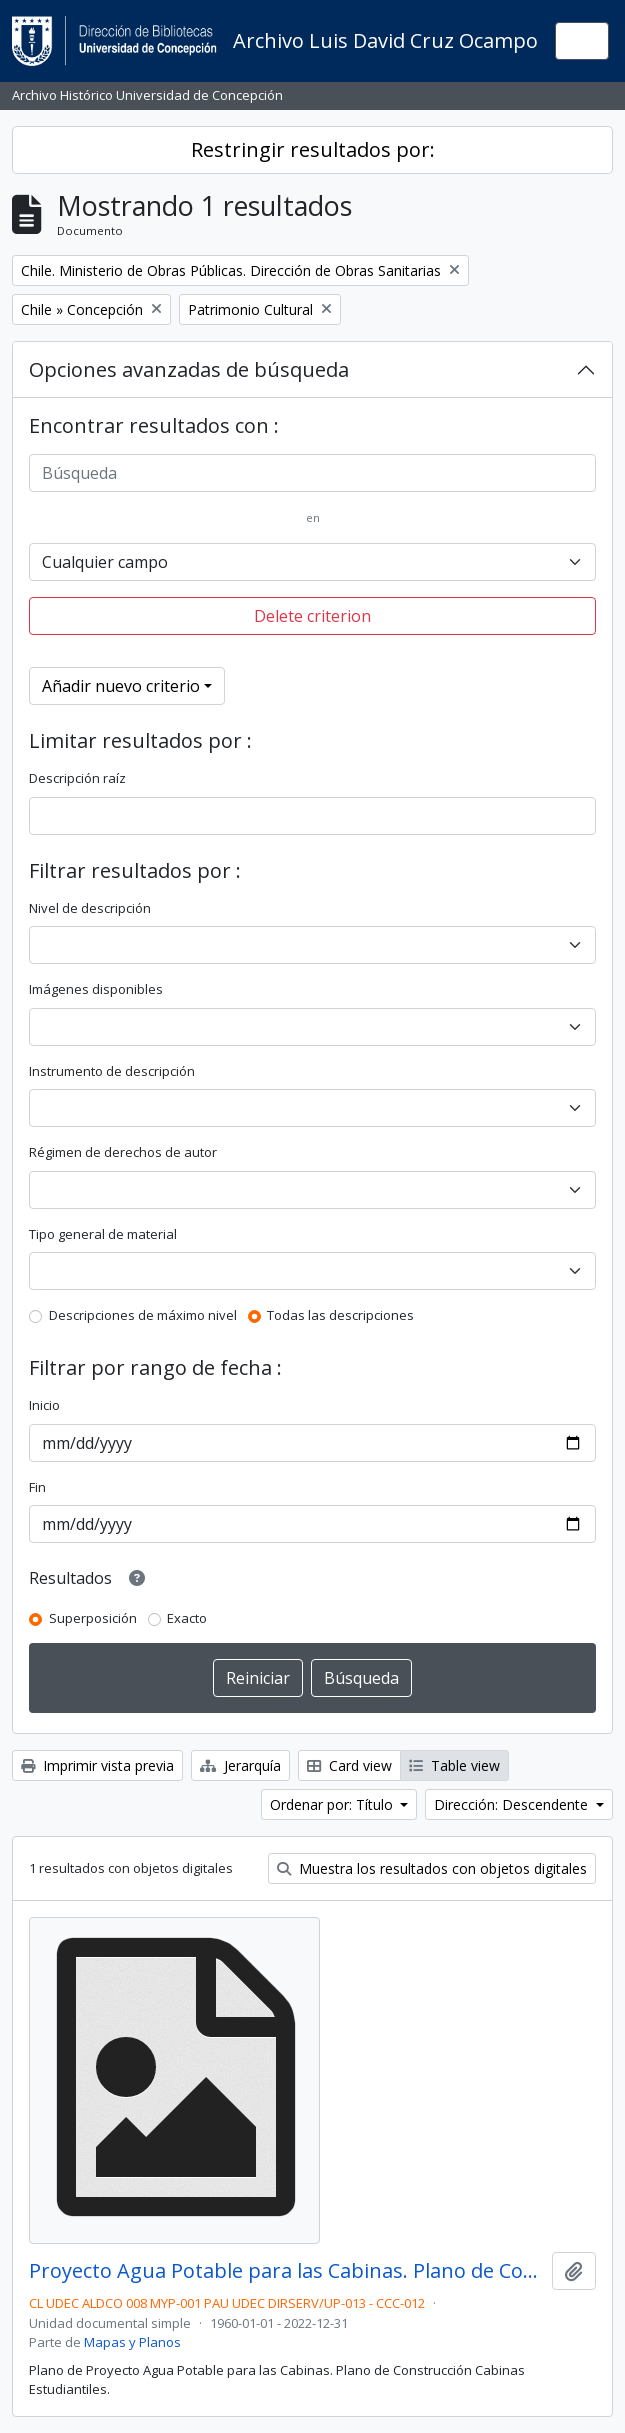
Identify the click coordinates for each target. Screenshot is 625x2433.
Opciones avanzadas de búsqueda (189, 369)
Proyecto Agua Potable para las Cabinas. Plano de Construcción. (286, 2271)
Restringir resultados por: (313, 149)
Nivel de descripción (90, 908)
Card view (349, 1765)
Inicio (44, 1405)
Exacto (187, 1618)
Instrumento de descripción (112, 1071)
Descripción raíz (77, 778)
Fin (37, 1487)
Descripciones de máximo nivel (143, 1315)
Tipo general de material (103, 1234)
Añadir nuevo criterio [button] (121, 686)
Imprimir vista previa (97, 1765)
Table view (454, 1765)
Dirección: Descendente (513, 1804)
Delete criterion (312, 616)
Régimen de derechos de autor (123, 1152)
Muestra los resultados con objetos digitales (432, 1868)
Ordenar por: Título (333, 1804)
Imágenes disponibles (96, 989)
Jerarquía (240, 1765)
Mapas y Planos (132, 2342)
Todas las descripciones (340, 1315)
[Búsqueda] (312, 473)
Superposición (93, 1618)
